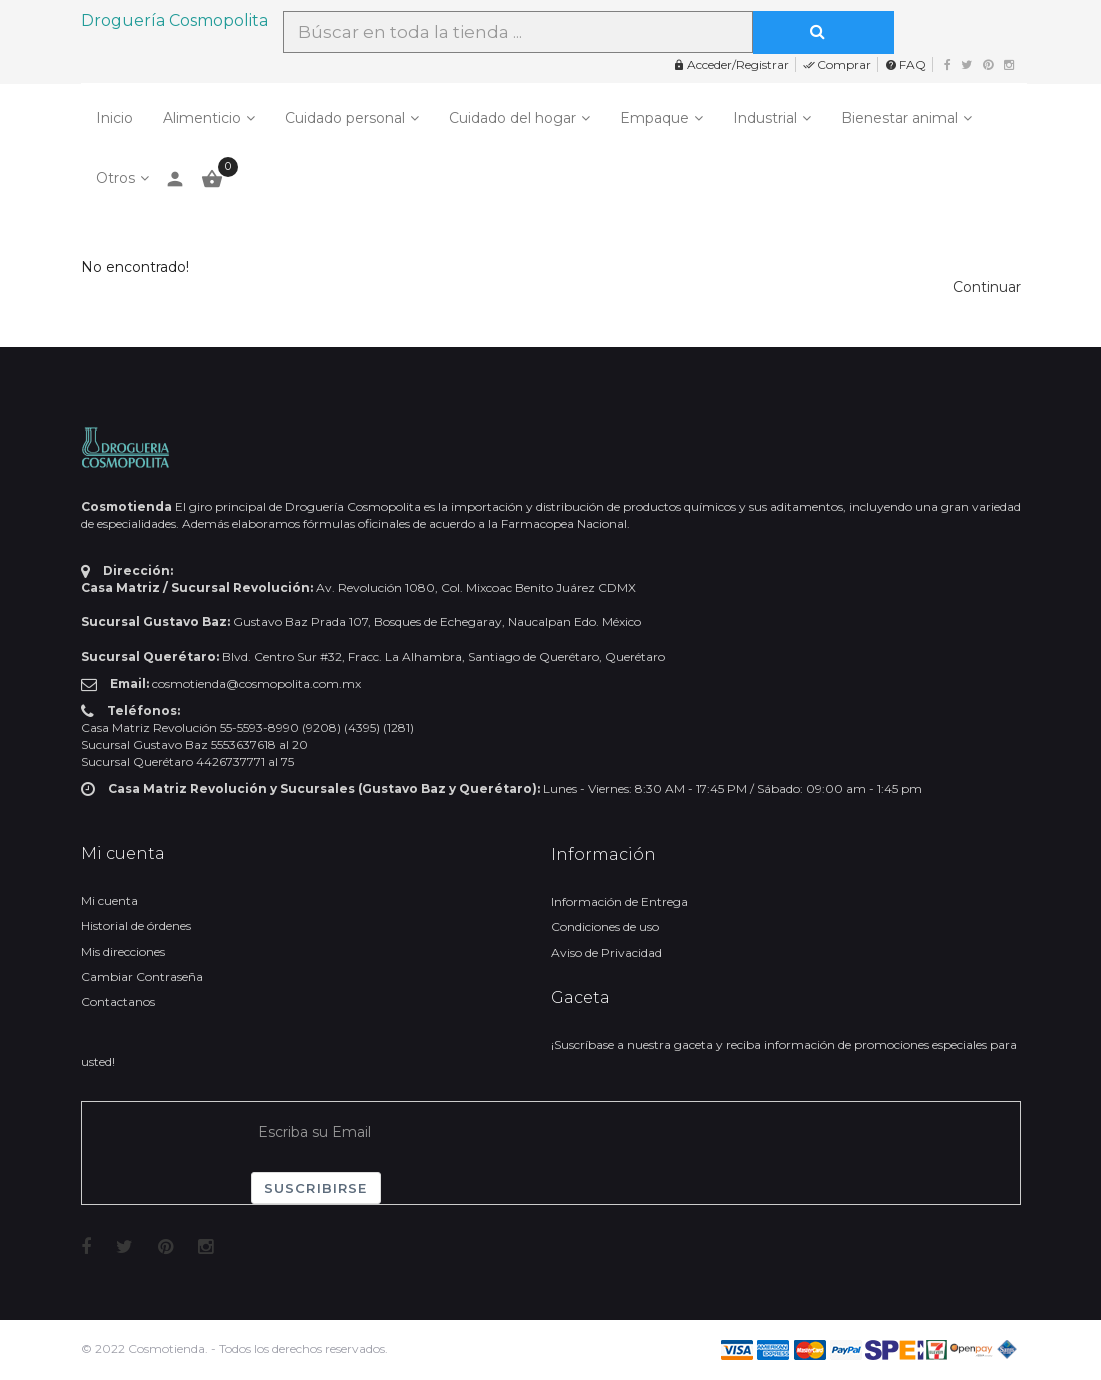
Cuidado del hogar (512, 118)
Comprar (837, 64)
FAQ (905, 64)
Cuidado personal (345, 118)
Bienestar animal (899, 118)
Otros (115, 178)
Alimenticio (202, 118)
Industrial (765, 118)
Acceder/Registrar (731, 64)
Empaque (654, 118)
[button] (987, 287)
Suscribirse (316, 1188)
